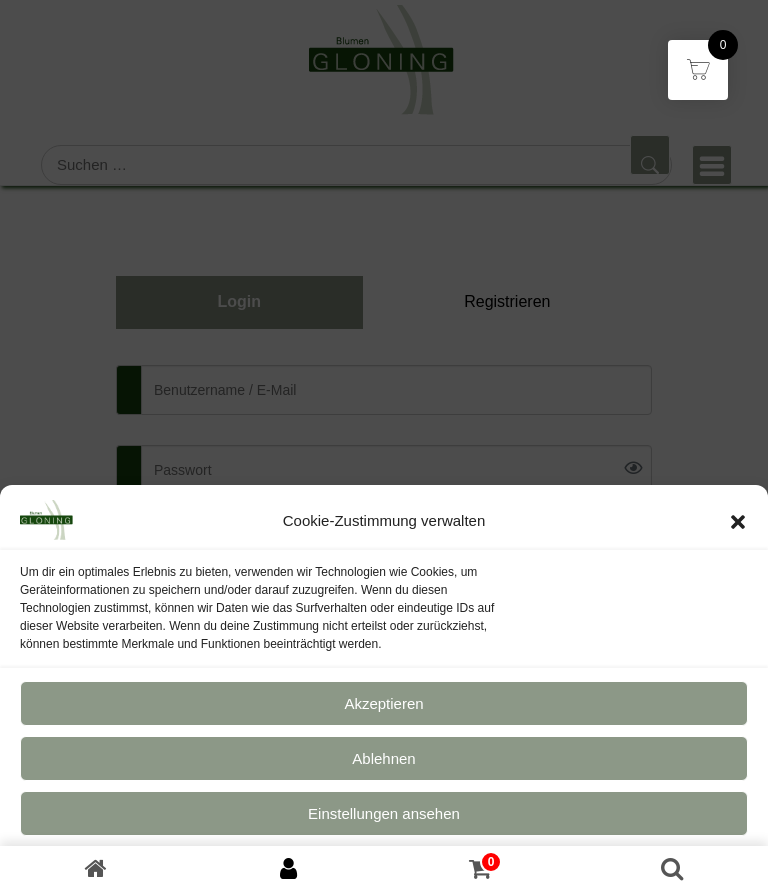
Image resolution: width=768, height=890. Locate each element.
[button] (738, 528)
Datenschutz (354, 869)
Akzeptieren (383, 710)
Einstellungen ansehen (384, 820)
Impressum (427, 869)
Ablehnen (383, 765)
